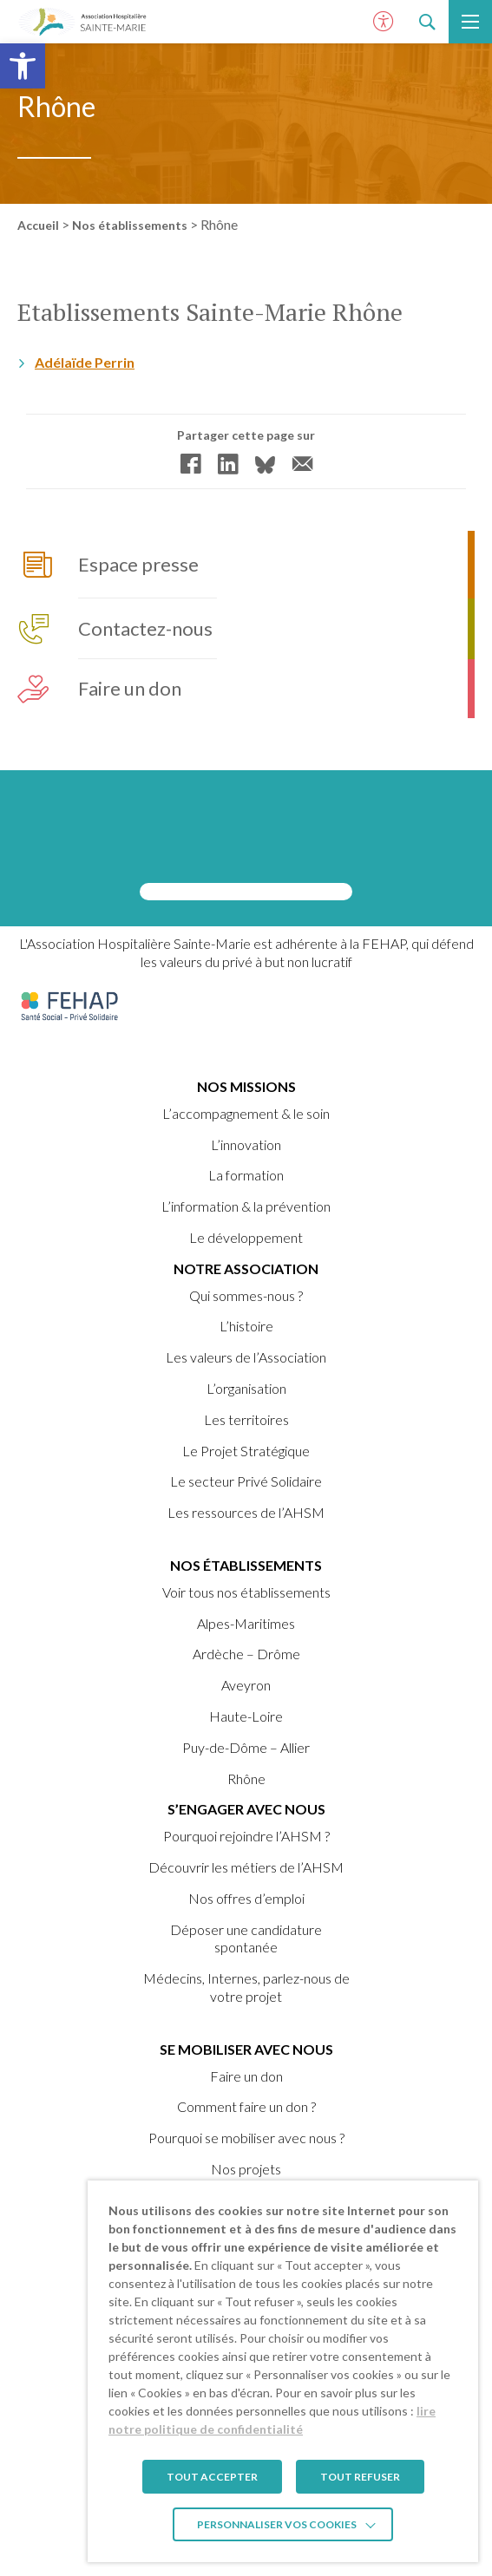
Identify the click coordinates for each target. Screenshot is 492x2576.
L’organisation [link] (246, 1388)
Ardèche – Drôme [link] (246, 1653)
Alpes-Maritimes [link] (246, 1623)
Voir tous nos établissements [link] (246, 1592)
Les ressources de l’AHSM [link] (246, 1512)
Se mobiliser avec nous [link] (246, 2049)
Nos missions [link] (246, 1086)
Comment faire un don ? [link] (246, 2106)
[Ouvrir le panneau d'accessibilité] (383, 21)
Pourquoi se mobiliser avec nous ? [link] (246, 2137)
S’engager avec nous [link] (246, 1809)
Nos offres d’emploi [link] (246, 1898)
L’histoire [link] (246, 1325)
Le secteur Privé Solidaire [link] (246, 1481)
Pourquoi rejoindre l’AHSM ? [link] (246, 1835)
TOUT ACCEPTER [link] (212, 2476)
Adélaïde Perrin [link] (84, 364)
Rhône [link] (246, 1778)
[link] (22, 65)
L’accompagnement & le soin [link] (246, 1113)
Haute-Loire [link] (246, 1716)
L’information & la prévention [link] (246, 1206)
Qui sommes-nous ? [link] (246, 1295)
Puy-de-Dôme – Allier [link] (246, 1747)
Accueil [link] (38, 225)
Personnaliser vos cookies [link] (277, 2524)
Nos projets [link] (246, 2169)
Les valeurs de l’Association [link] (246, 1357)
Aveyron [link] (246, 1685)
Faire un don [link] (246, 2076)
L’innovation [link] (246, 1144)
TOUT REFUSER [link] (360, 2476)
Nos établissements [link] (129, 225)
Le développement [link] (246, 1237)
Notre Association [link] (246, 1268)
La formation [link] (246, 1175)
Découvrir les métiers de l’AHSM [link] (246, 1867)
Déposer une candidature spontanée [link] (246, 1938)
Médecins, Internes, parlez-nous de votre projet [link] (246, 1987)
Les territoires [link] (246, 1419)
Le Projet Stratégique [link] (246, 1450)
